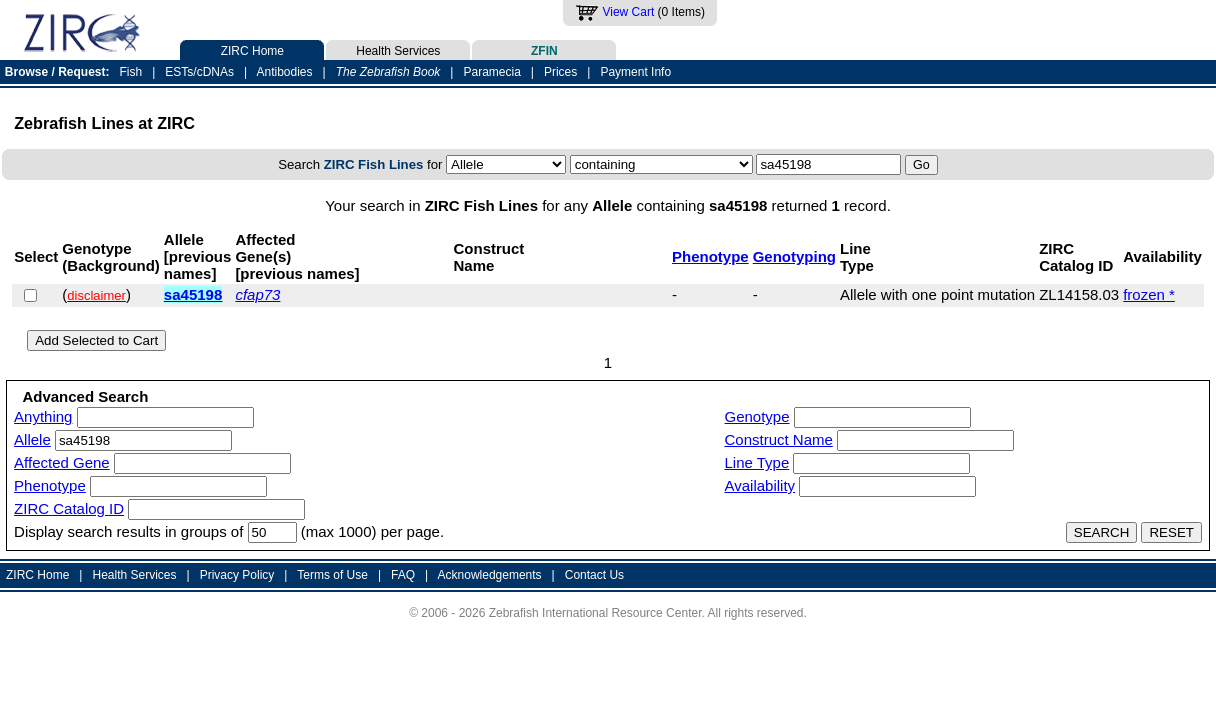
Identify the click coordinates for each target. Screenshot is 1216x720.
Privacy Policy (237, 575)
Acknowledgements (490, 575)
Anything (43, 416)
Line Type (757, 462)
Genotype (757, 416)
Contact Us (594, 575)
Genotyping (794, 256)
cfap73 (257, 294)
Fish (131, 72)
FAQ (403, 575)
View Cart (628, 12)
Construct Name (779, 439)
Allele (32, 439)
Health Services (398, 49)
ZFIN (544, 49)
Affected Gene (62, 462)
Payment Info (635, 72)
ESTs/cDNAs (199, 72)
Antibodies (284, 72)
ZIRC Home (252, 49)
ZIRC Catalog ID (69, 508)
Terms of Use (332, 575)
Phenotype (710, 256)
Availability (760, 485)
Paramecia (491, 72)
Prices (560, 72)
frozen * (1149, 294)
